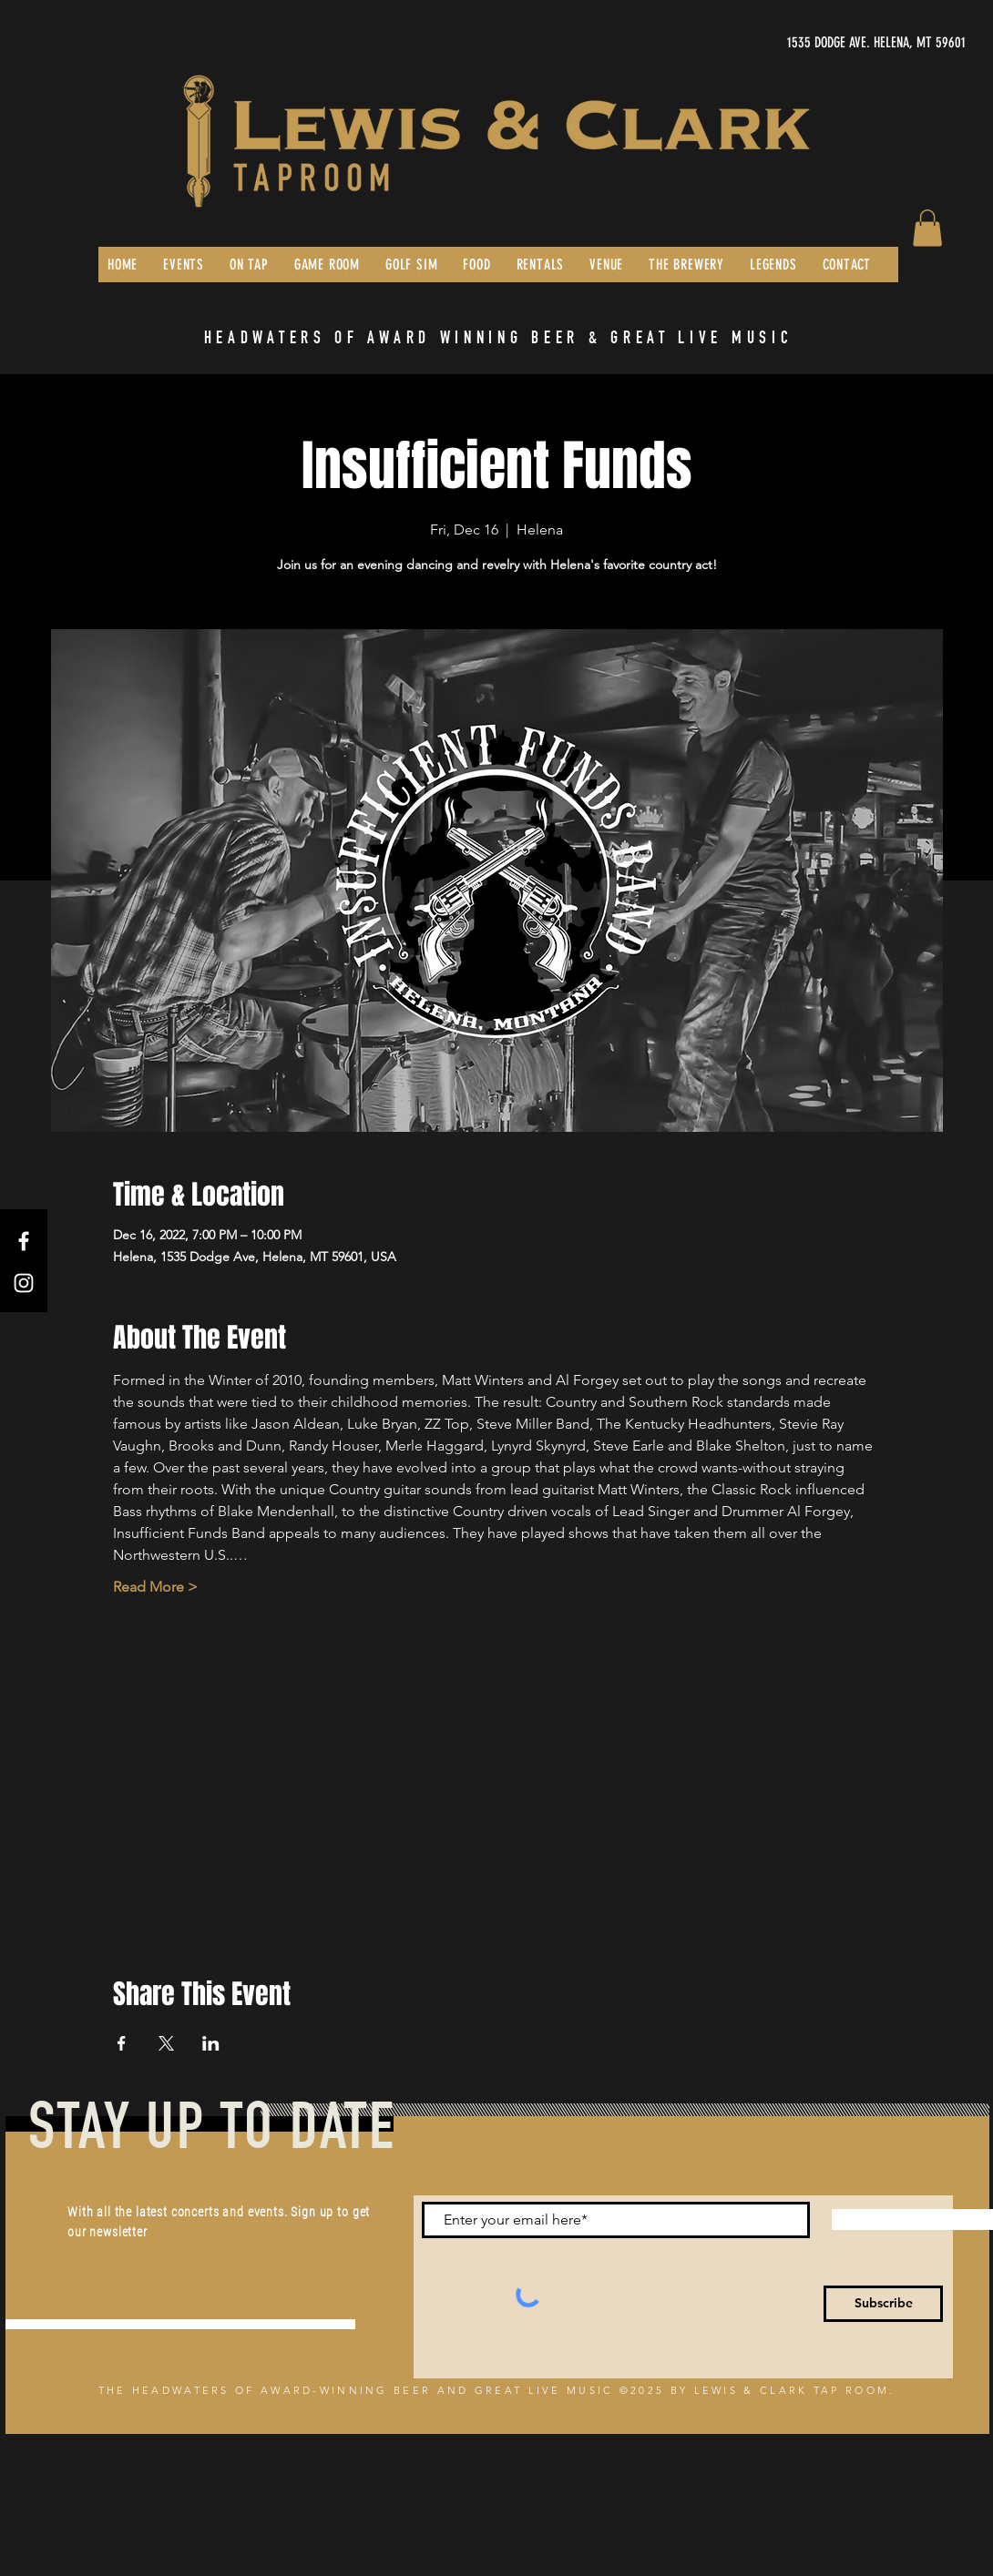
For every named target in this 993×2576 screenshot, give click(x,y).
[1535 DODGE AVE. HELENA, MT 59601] (793, 43)
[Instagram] (23, 1283)
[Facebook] (23, 1241)
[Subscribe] (883, 2304)
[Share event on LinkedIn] (211, 2043)
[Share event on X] (166, 2043)
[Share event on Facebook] (121, 2043)
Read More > (155, 1586)
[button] (927, 228)
